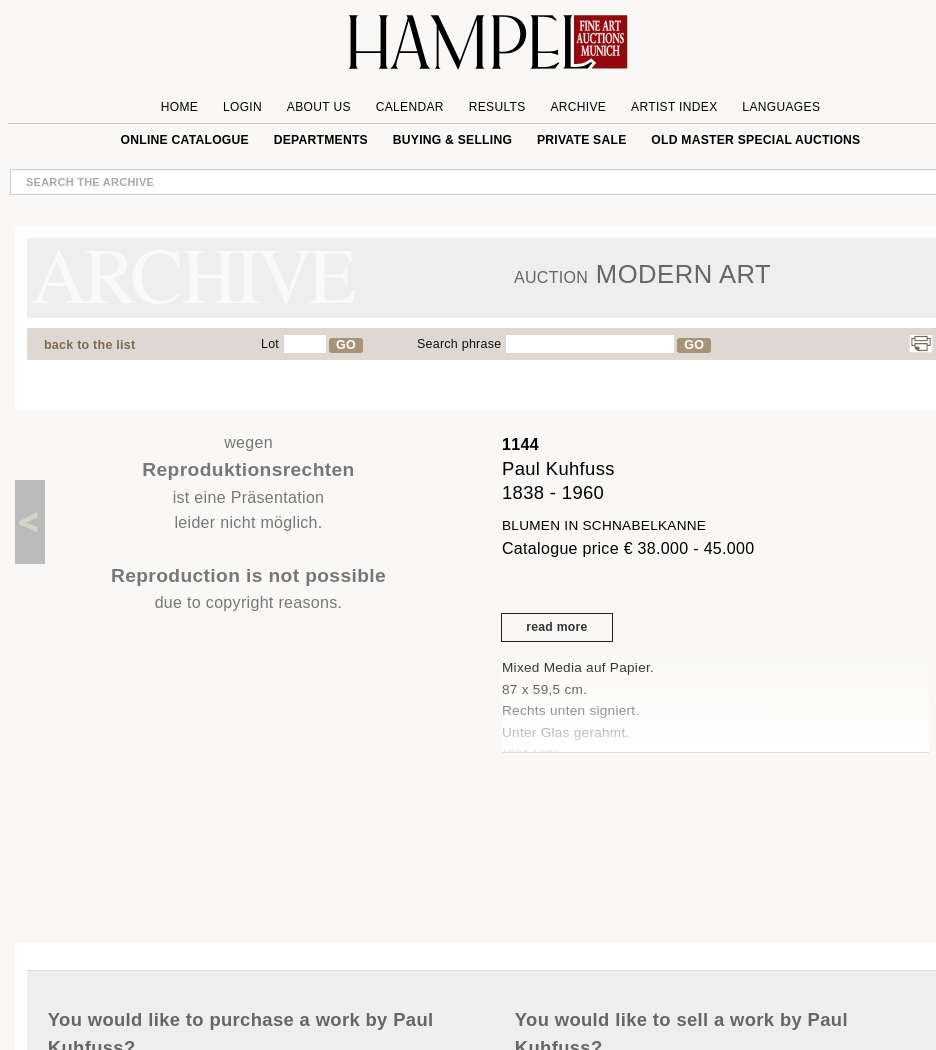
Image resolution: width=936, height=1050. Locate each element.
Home (179, 107)
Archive (578, 107)
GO (346, 345)
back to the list (89, 345)
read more (556, 627)
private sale (582, 140)
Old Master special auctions (755, 140)
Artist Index (674, 107)
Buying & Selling (452, 140)
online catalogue (185, 140)
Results (497, 107)
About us (319, 107)
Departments (321, 140)
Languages (781, 107)
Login (242, 107)
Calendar (410, 107)
